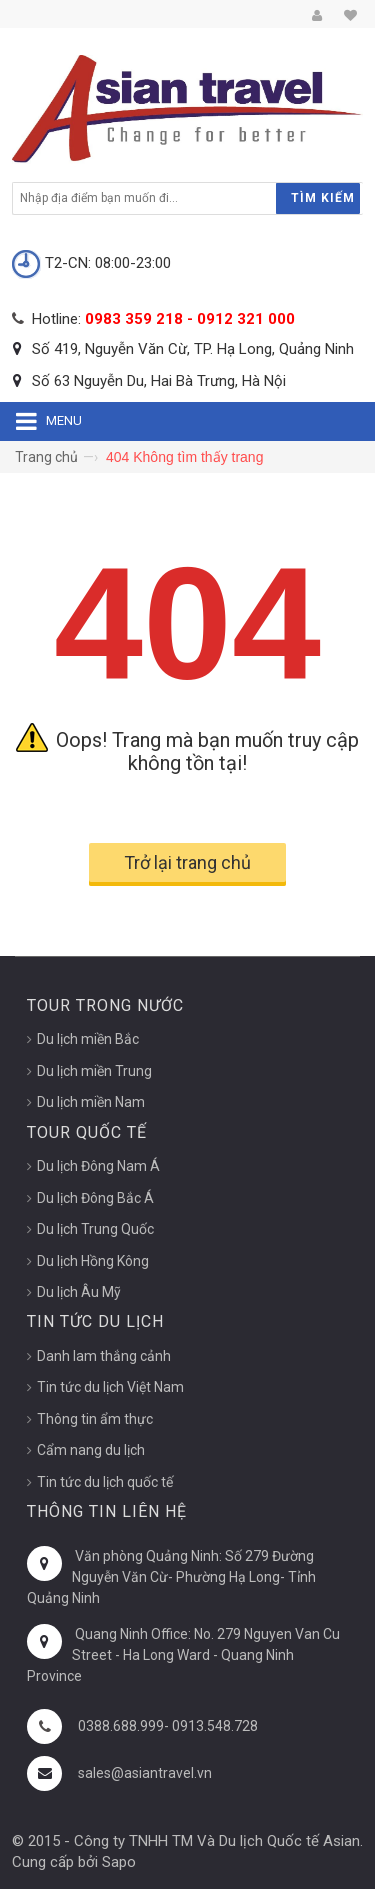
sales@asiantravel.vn (145, 1773)
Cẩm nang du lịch (91, 1450)
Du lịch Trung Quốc (95, 1229)
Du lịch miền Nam (91, 1102)
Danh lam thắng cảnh (104, 1356)
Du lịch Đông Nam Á (98, 1166)
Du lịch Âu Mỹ (79, 1292)
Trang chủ (46, 457)
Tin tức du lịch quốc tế (105, 1482)
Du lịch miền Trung (94, 1071)
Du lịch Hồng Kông (93, 1261)
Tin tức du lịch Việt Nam (110, 1387)
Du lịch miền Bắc (88, 1039)
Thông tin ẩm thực (95, 1419)
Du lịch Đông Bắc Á (95, 1198)
